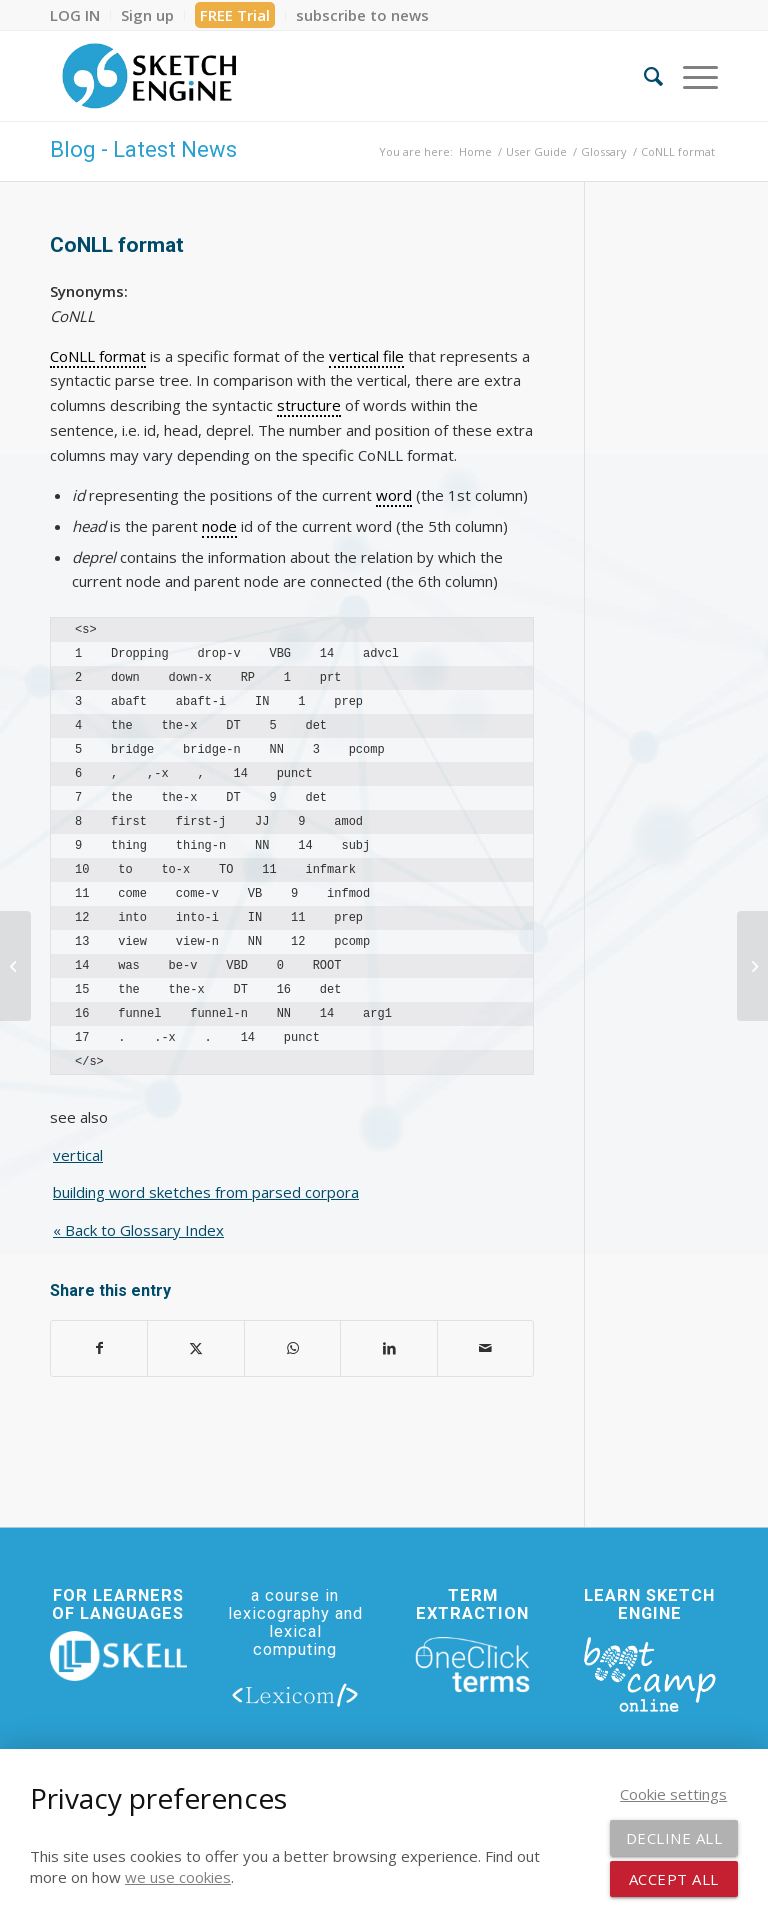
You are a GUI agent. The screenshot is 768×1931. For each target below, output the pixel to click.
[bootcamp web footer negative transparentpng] (649, 1673)
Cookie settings (673, 1794)
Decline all (674, 1838)
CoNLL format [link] (98, 356)
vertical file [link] (366, 356)
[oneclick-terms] (472, 1665)
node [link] (219, 526)
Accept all (674, 1879)
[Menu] (690, 76)
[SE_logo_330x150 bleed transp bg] (149, 76)
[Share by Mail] (486, 1348)
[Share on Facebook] (99, 1348)
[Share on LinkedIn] (388, 1348)
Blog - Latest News (143, 149)
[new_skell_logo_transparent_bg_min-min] (118, 1656)
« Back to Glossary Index (138, 1230)
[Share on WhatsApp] (292, 1348)
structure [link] (309, 405)
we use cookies (178, 1877)
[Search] (643, 76)
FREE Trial (235, 15)
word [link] (394, 495)
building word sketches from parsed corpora (206, 1192)
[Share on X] (195, 1348)
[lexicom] (295, 1694)
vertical (78, 1155)
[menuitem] (80, 15)
